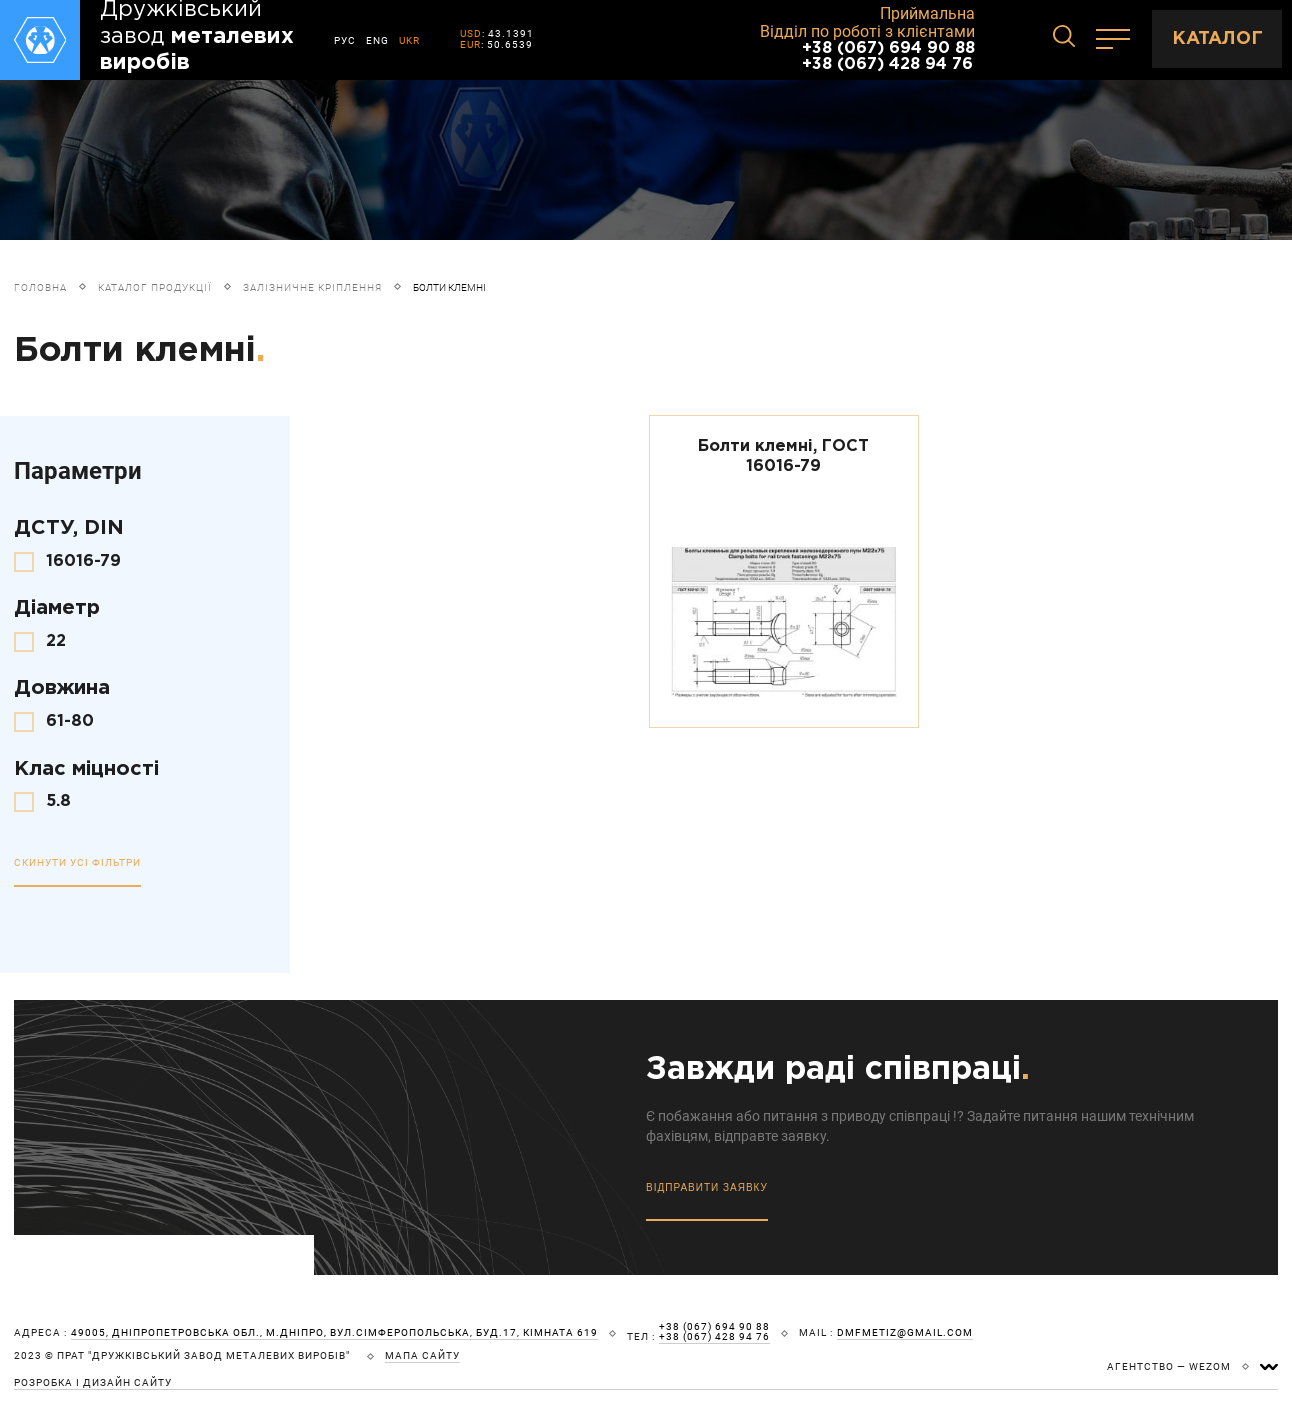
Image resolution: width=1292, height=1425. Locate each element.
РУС (345, 40)
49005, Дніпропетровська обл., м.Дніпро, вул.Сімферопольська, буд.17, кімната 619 (334, 1333)
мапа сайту (422, 1356)
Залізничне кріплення (312, 287)
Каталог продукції (155, 287)
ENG (377, 40)
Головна (40, 287)
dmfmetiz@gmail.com (905, 1333)
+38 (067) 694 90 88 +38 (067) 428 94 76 (888, 56)
